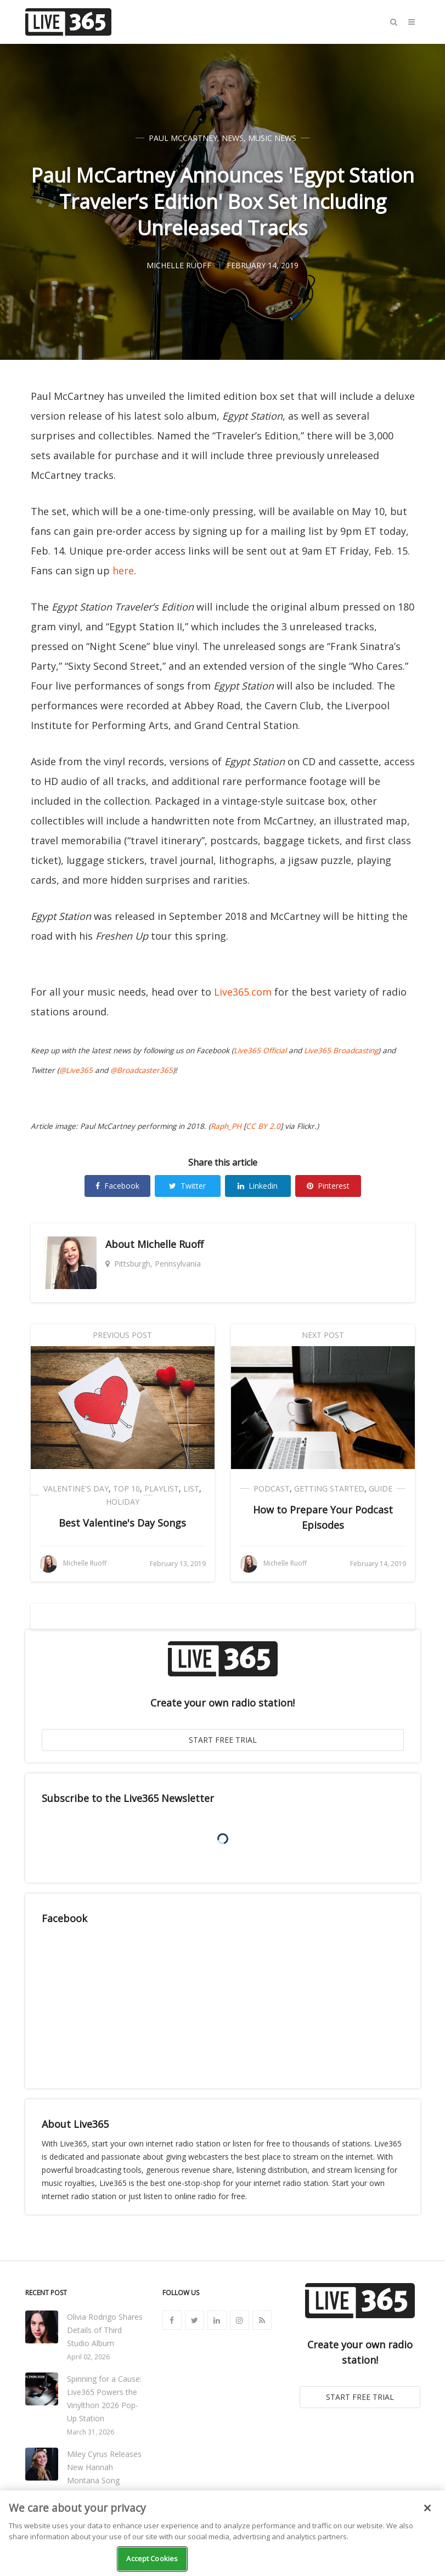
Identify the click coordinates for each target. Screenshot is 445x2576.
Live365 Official (260, 1050)
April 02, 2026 (88, 2357)
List (191, 1488)
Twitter (187, 1185)
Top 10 (126, 1488)
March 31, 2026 (90, 2432)
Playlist (161, 1488)
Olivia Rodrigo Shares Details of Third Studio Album (105, 2330)
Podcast (272, 1488)
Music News (272, 138)
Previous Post (122, 1335)
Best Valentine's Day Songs (122, 1522)
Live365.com (243, 991)
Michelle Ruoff (170, 1244)
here (123, 570)
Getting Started (329, 1488)
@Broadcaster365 (141, 1070)
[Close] (427, 2508)
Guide (380, 1488)
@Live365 (76, 1070)
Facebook (117, 1185)
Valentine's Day (76, 1488)
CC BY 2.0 (263, 1126)
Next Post (323, 1335)
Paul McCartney (183, 138)
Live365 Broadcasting (341, 1050)
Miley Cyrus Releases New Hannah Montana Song (104, 2467)
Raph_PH (226, 1126)
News (233, 138)
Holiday (122, 1501)
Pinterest (328, 1185)
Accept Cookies (152, 2558)
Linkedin (258, 1185)
